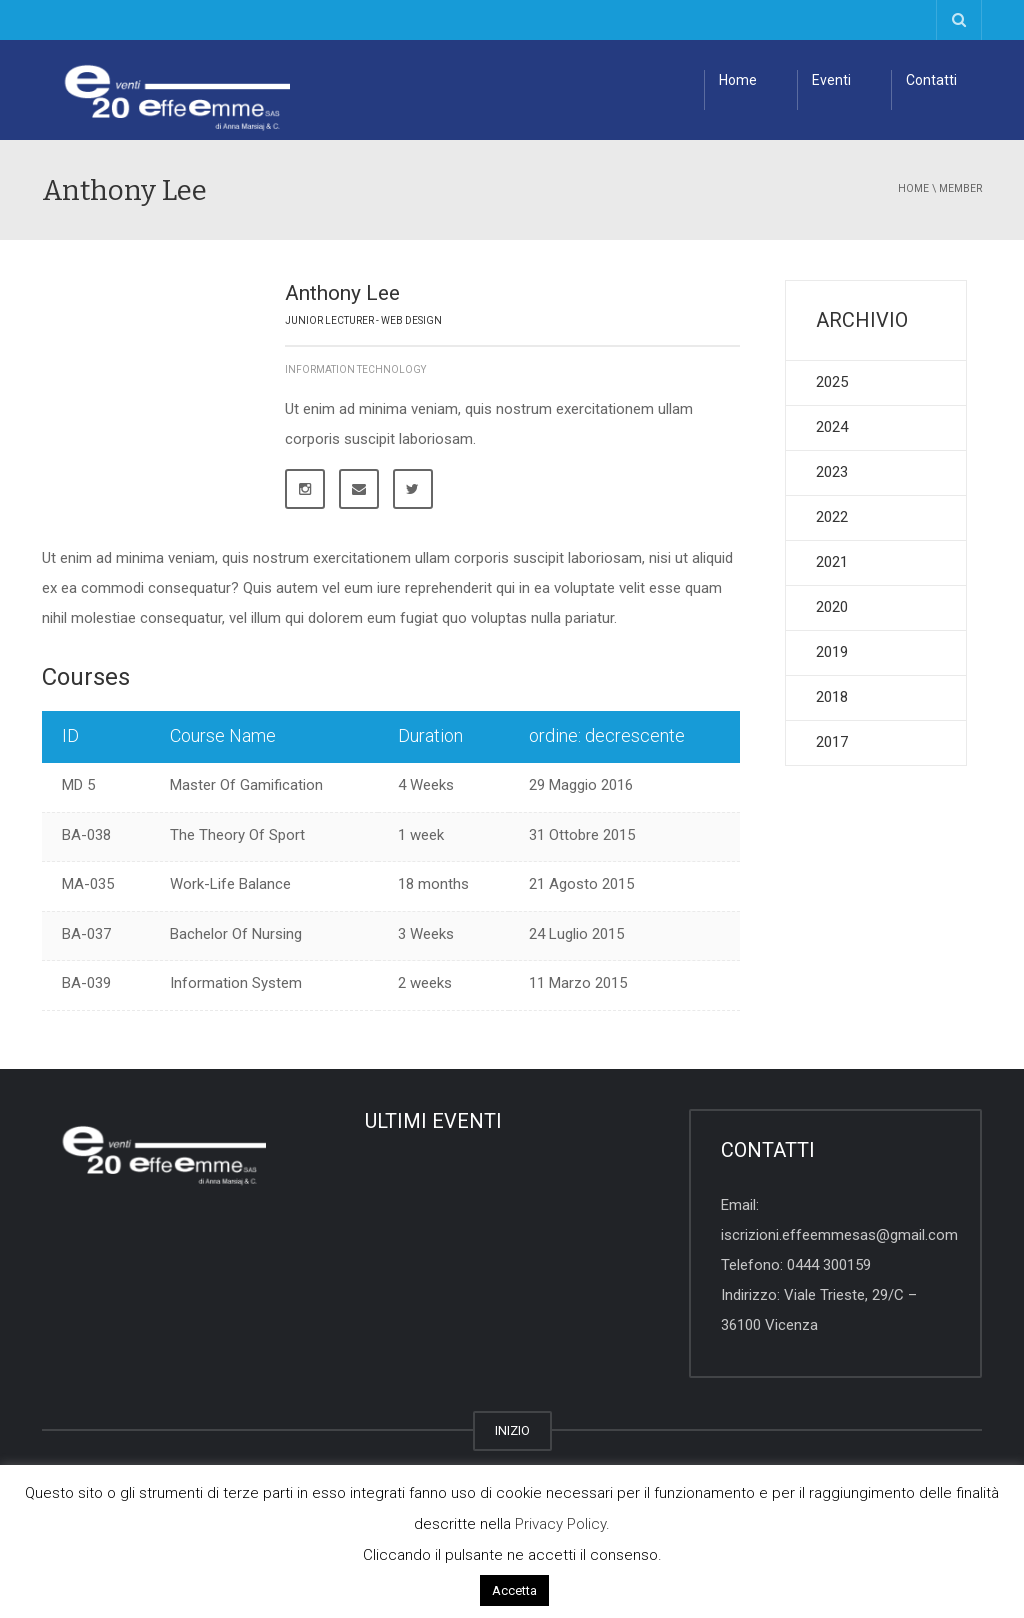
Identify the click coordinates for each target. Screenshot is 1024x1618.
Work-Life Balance (230, 884)
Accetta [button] (514, 1590)
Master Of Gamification (246, 785)
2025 (832, 382)
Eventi (831, 80)
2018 (832, 697)
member (960, 188)
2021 (832, 562)
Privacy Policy (560, 1524)
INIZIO (512, 1430)
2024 (832, 427)
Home (738, 80)
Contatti (931, 80)
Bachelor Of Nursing (236, 934)
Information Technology (355, 369)
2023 (832, 472)
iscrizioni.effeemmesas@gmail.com (839, 1235)
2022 (832, 517)
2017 (832, 742)
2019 (832, 652)
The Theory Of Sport (237, 835)
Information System (236, 983)
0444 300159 (829, 1265)
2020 (832, 607)
